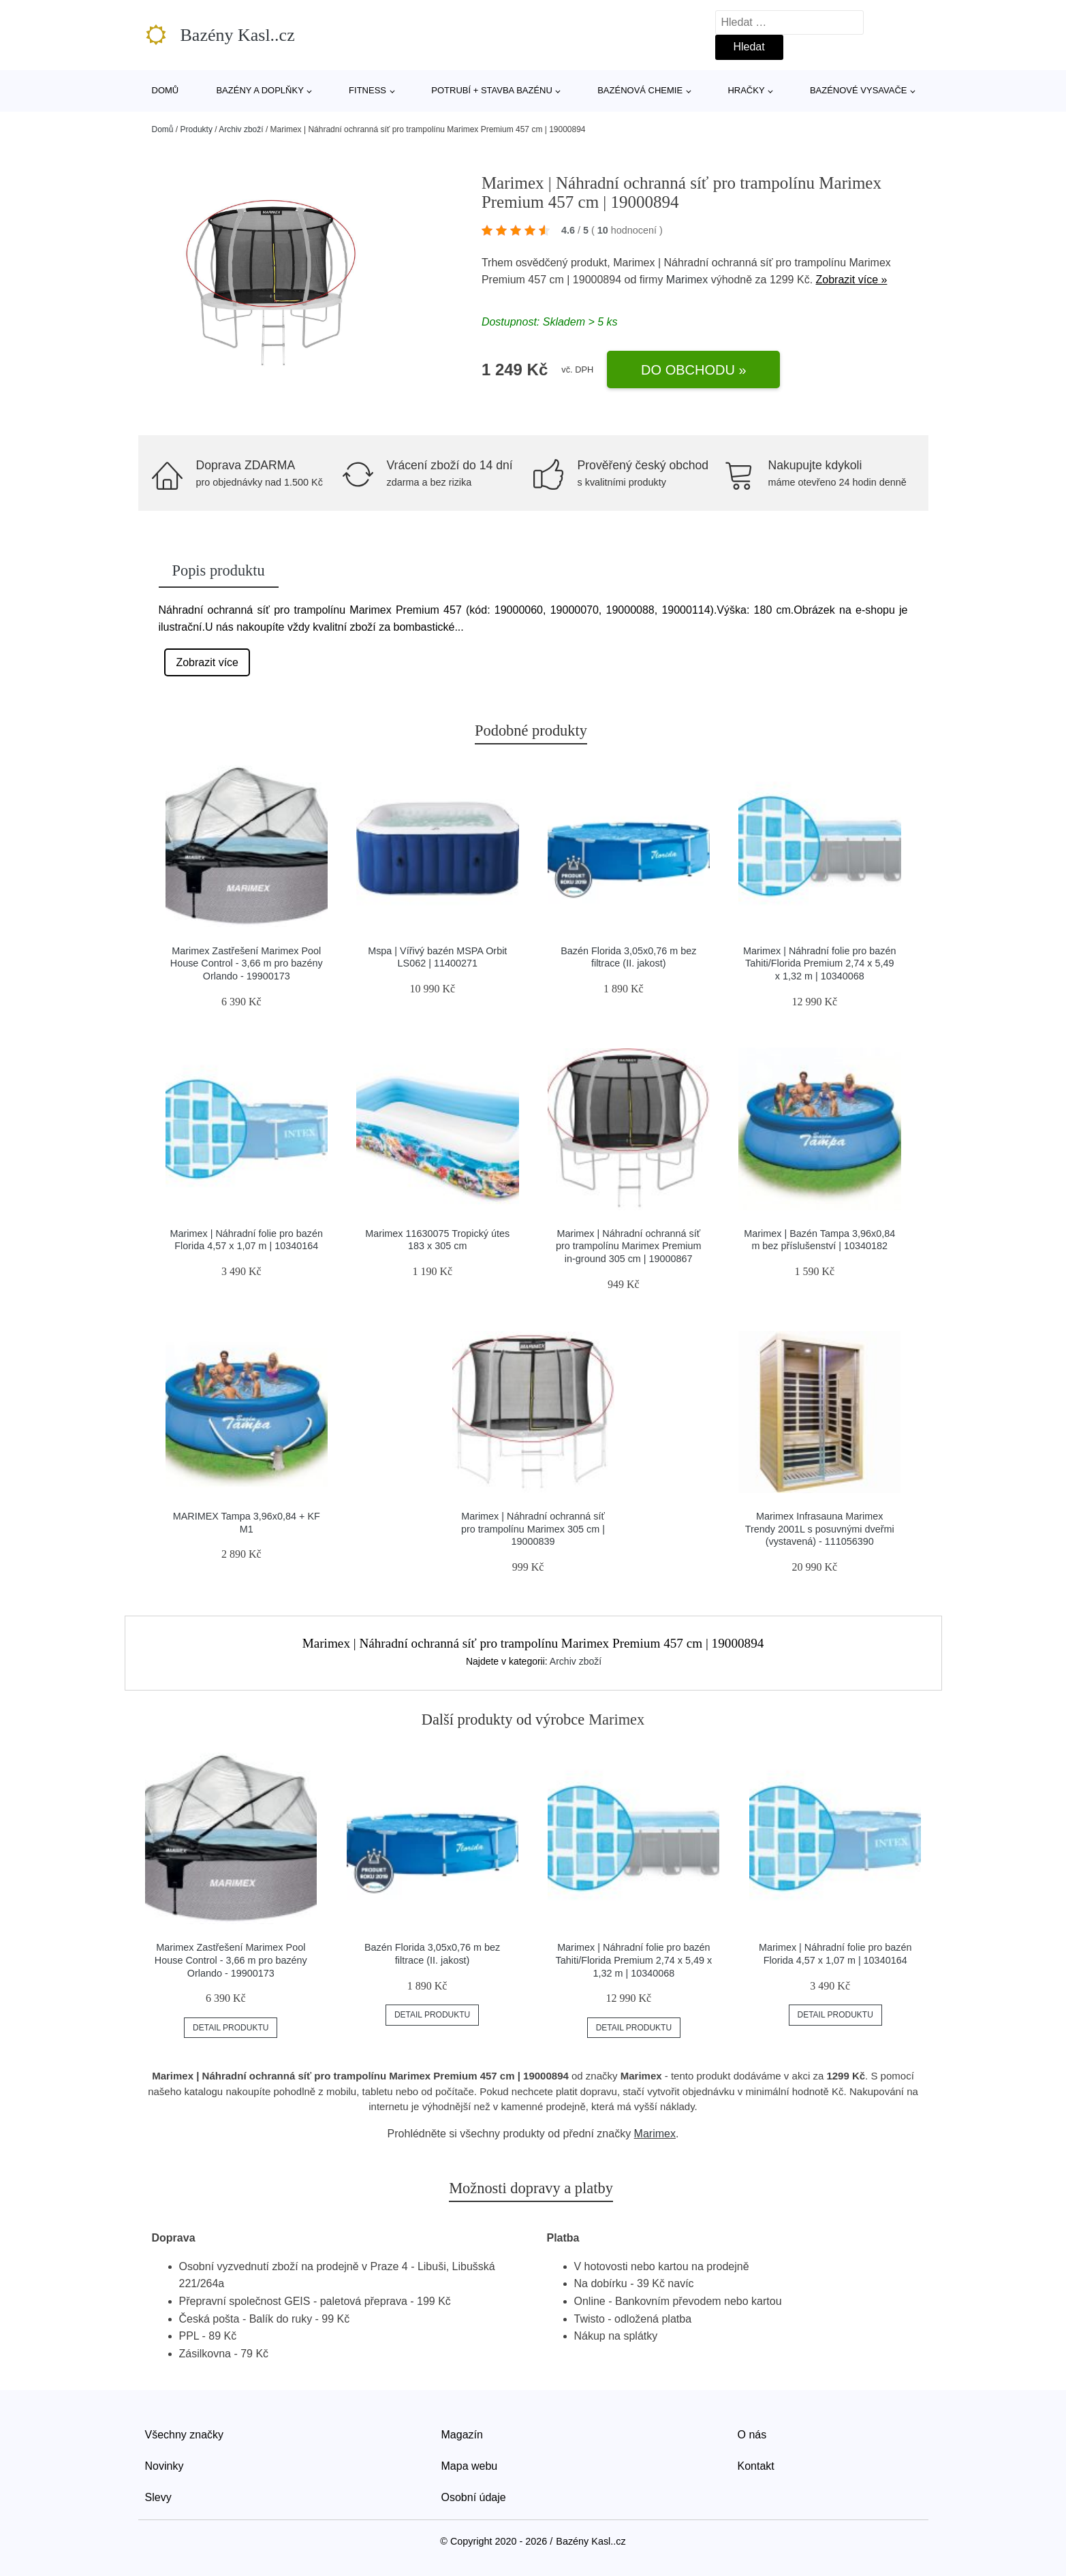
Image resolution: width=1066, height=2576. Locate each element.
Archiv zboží (241, 129)
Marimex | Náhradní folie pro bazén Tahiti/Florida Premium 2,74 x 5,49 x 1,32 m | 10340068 (819, 963)
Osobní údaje (473, 2497)
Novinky (164, 2466)
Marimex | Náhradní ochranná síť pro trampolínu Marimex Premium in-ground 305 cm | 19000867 (629, 1246)
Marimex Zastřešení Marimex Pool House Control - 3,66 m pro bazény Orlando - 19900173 (246, 963)
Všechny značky (184, 2434)
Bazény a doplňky (259, 90)
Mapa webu (469, 2466)
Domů (165, 90)
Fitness (367, 90)
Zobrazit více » (852, 279)
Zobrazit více (207, 662)
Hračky (745, 90)
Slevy (158, 2497)
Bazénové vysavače (858, 90)
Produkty (197, 129)
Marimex (687, 279)
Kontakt (756, 2466)
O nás (752, 2434)
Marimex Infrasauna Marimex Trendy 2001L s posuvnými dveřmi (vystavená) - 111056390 (819, 1529)
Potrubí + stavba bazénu (491, 90)
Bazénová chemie (640, 90)
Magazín (462, 2434)
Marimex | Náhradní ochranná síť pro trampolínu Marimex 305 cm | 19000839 (533, 1529)
